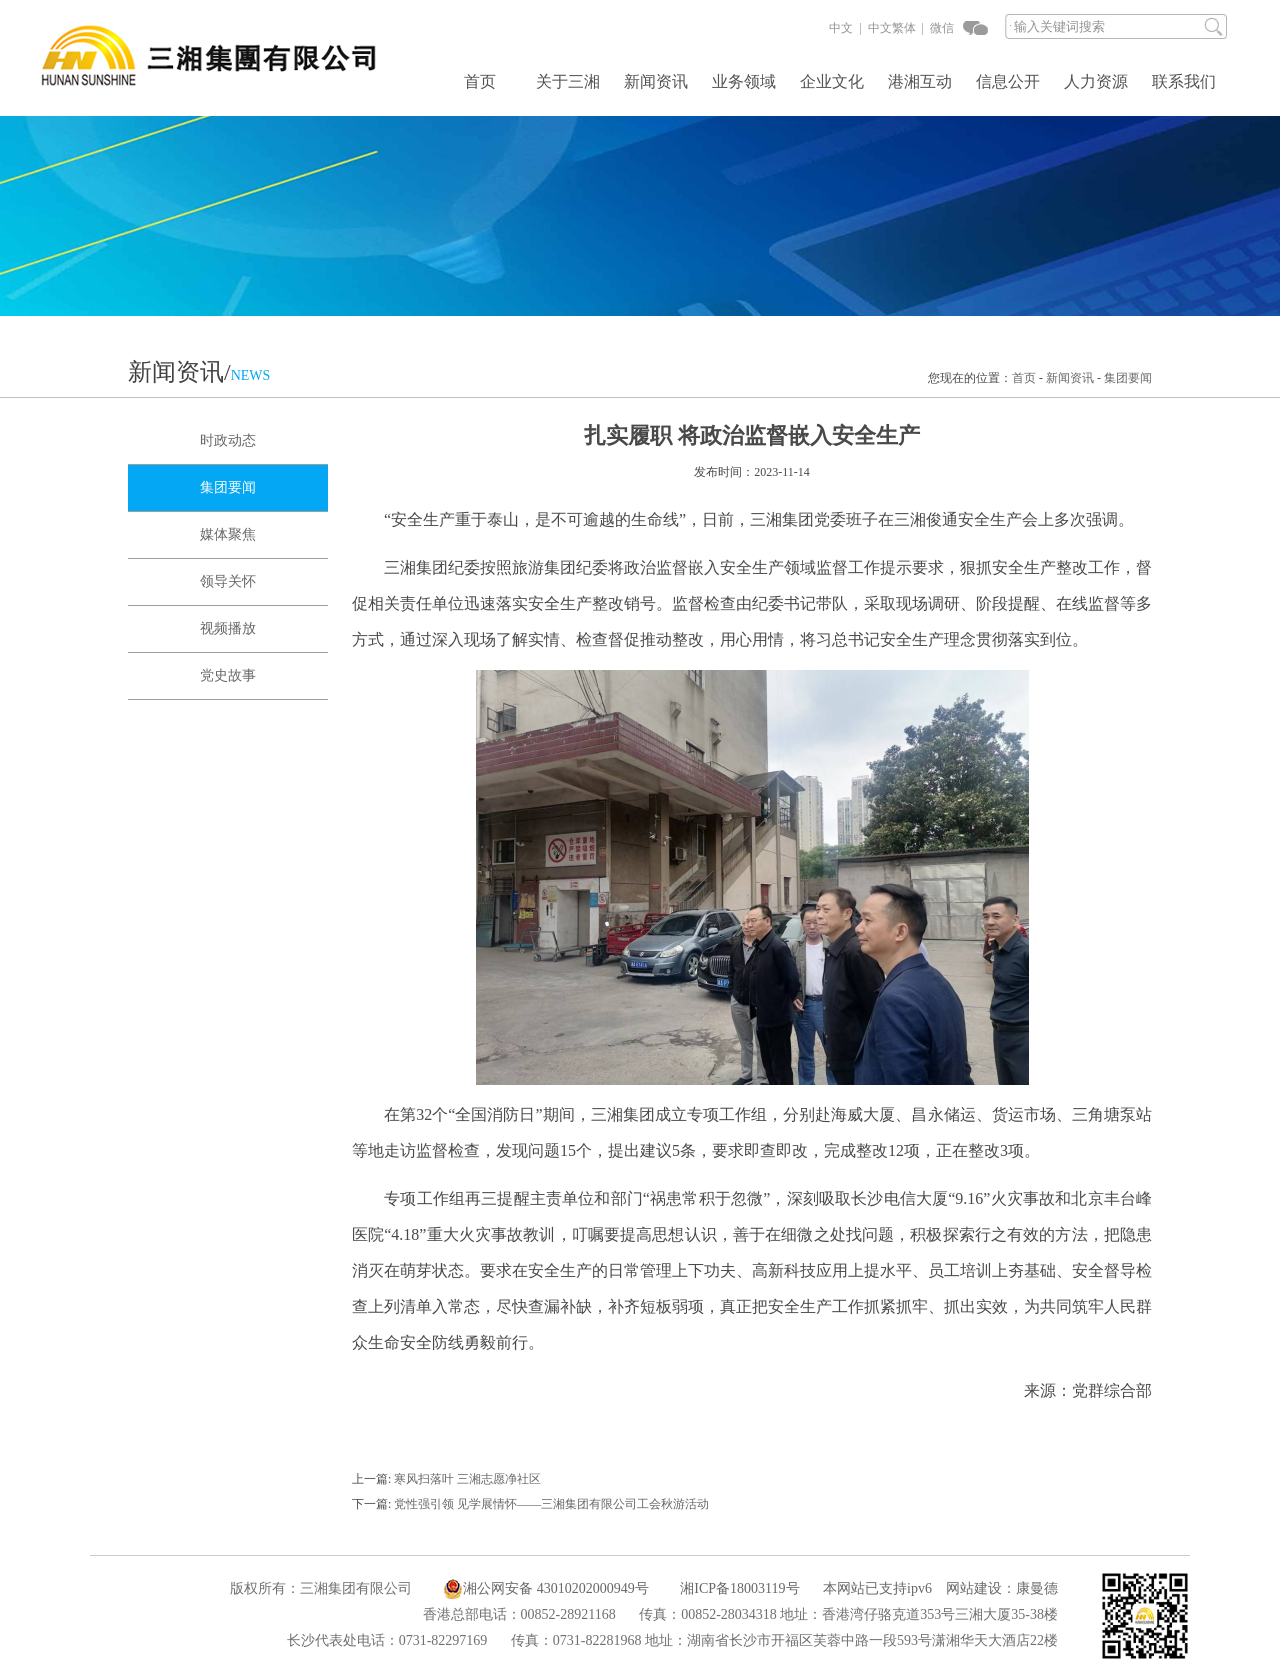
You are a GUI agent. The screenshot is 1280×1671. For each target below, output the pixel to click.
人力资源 (1096, 82)
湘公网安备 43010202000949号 (546, 1589)
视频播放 (228, 628)
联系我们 (1184, 82)
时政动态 (228, 440)
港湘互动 (920, 82)
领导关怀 (228, 581)
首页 (480, 82)
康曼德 (1037, 1588)
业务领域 (744, 82)
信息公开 (1008, 82)
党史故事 (228, 675)
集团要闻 (1128, 378)
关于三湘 (568, 82)
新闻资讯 (656, 82)
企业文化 (832, 82)
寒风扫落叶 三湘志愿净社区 (467, 1479)
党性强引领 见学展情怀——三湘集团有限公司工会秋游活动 (551, 1504)
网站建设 (974, 1588)
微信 (940, 28)
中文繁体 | (894, 28)
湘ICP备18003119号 (739, 1588)
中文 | (845, 28)
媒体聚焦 (228, 534)
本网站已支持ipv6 (867, 1588)
